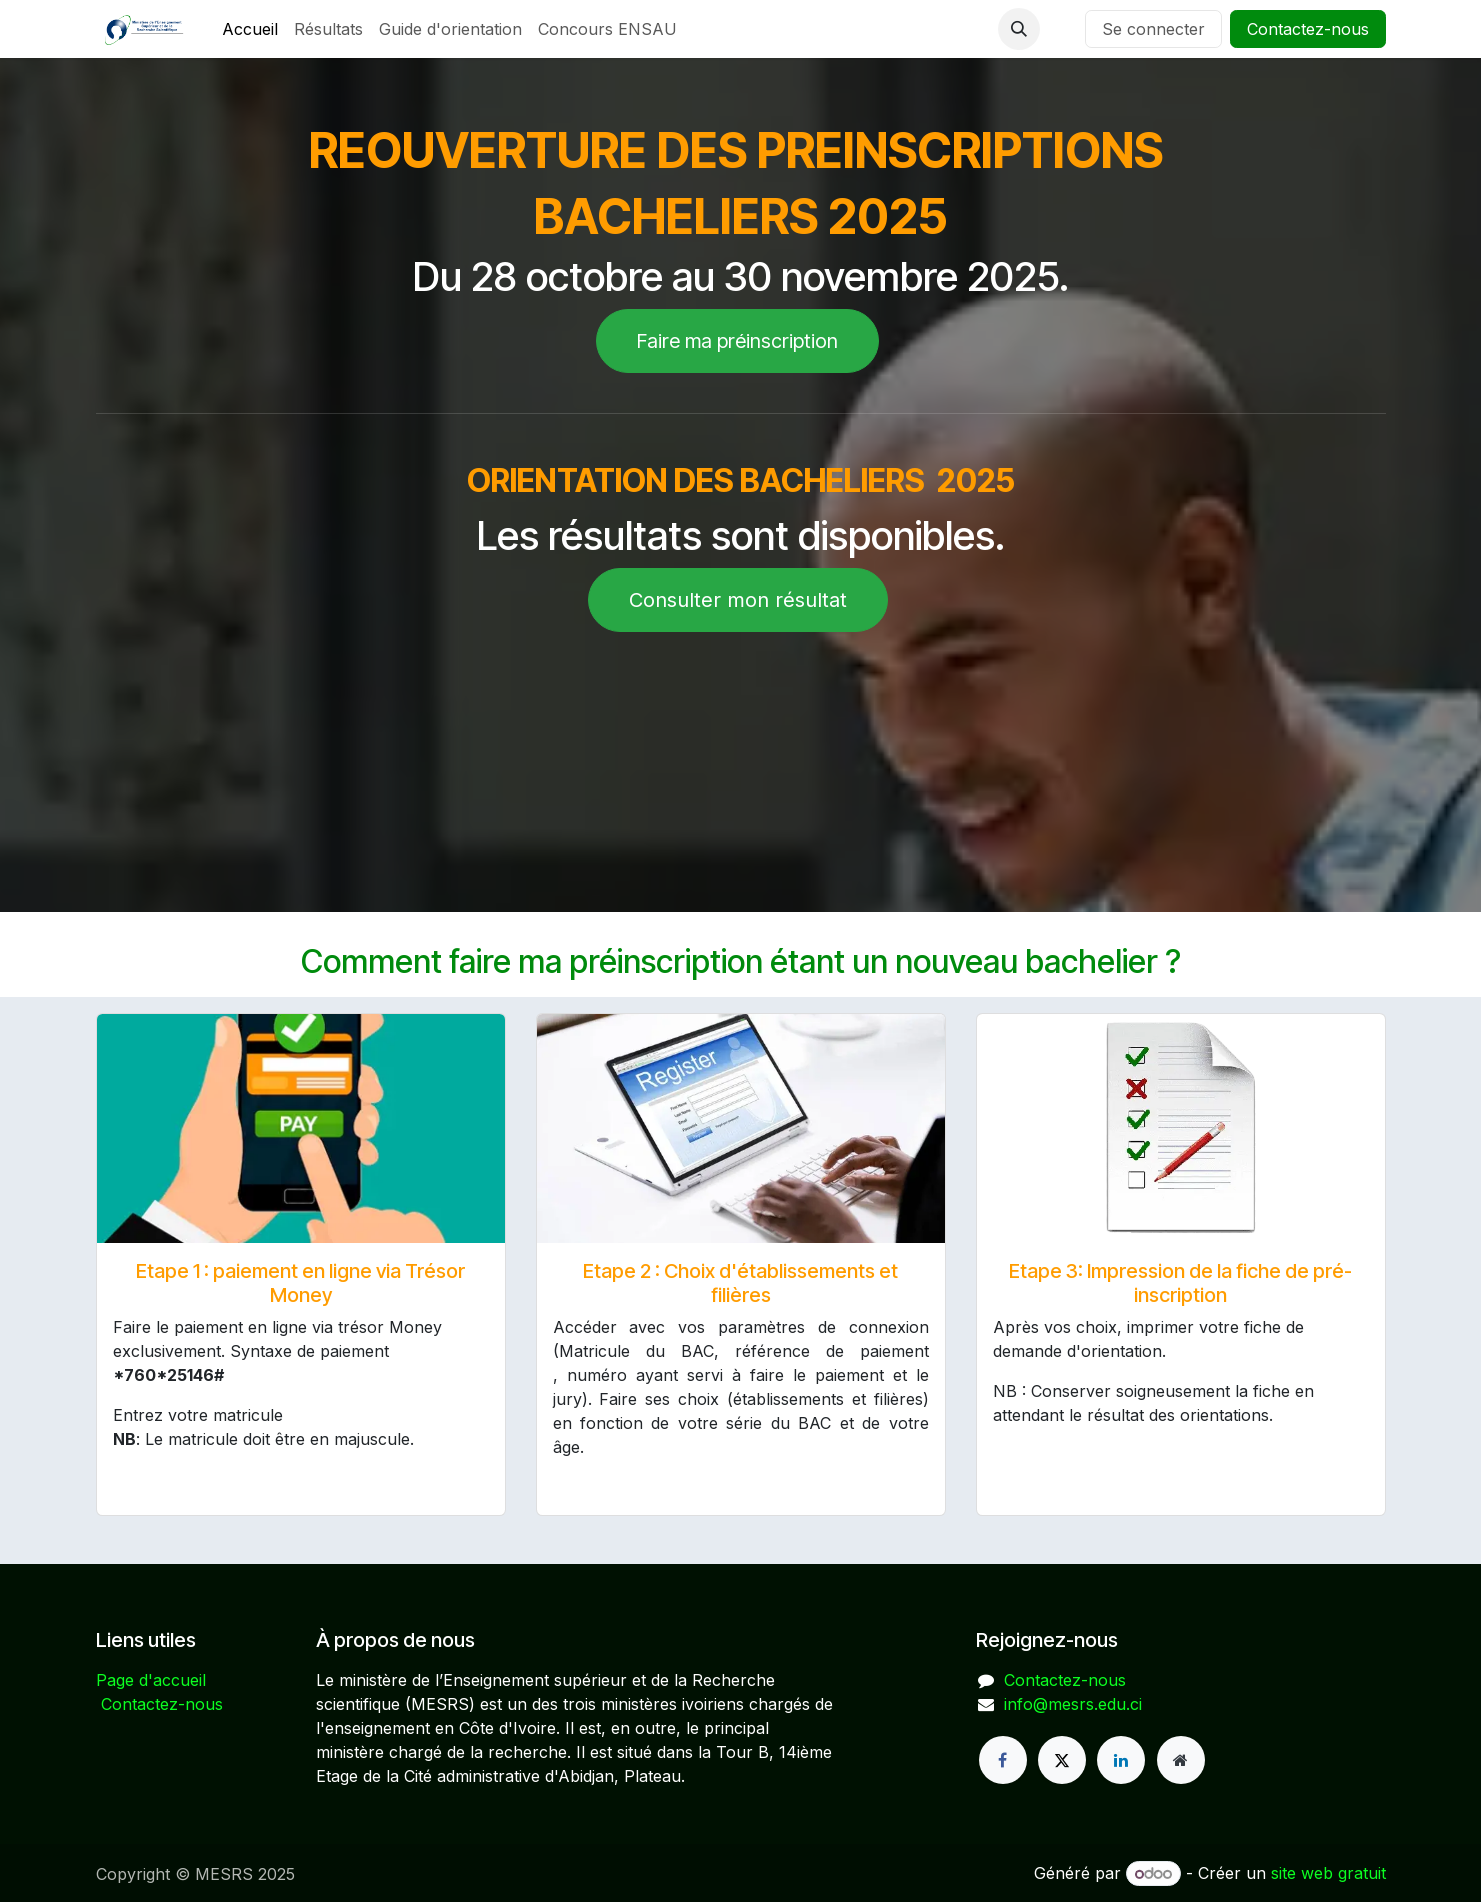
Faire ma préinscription (737, 341)
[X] (1062, 1760)
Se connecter (1153, 29)
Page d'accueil (151, 1680)
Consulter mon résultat (738, 600)
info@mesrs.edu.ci (1073, 1704)
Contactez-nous (1308, 29)
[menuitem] (250, 29)
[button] (1019, 29)
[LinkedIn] (1121, 1760)
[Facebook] (1003, 1760)
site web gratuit (1328, 1873)
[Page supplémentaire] (1181, 1760)
